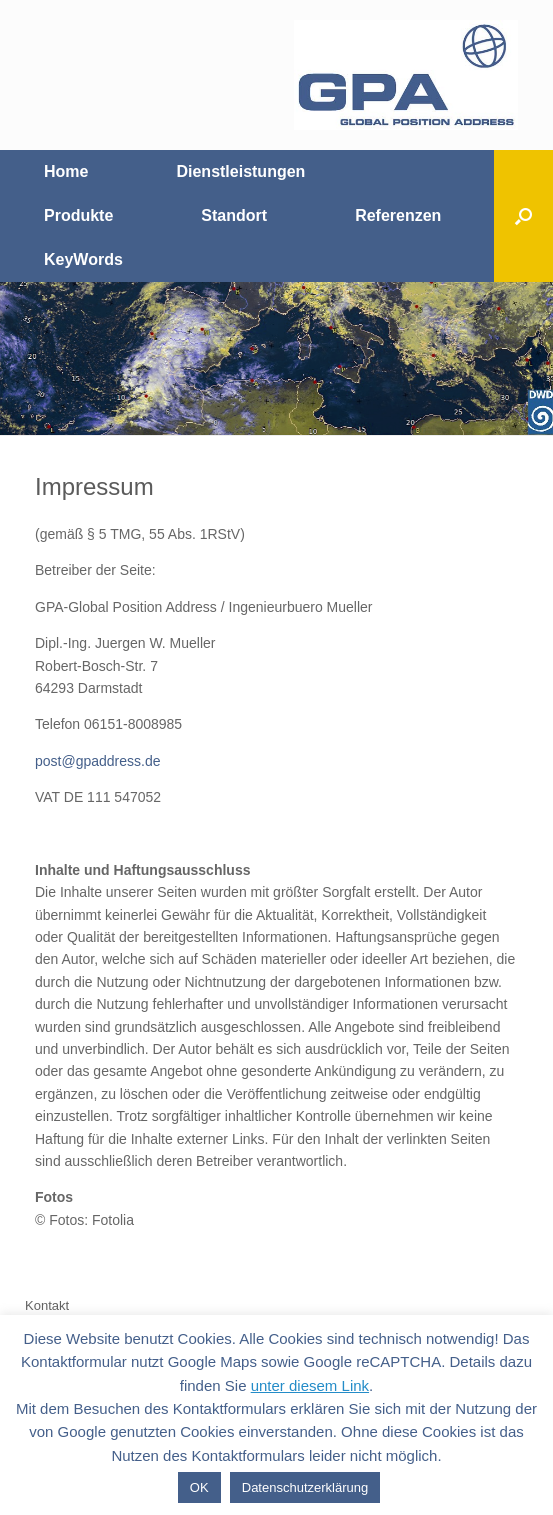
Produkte (78, 215)
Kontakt (47, 1305)
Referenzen (398, 215)
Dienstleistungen (240, 171)
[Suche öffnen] (523, 216)
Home (66, 171)
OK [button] (199, 1487)
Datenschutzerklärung (305, 1487)
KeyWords (83, 259)
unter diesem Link (310, 1385)
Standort (234, 215)
